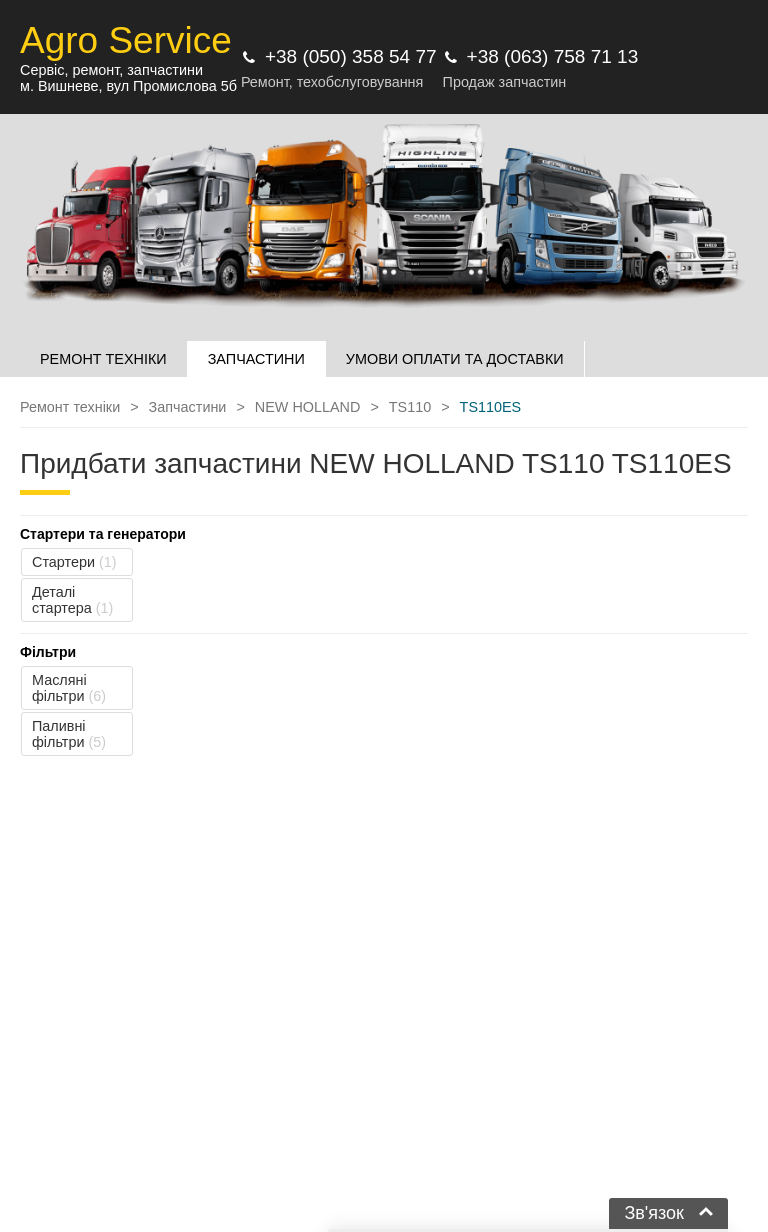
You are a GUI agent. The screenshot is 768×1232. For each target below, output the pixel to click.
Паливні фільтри (69, 734)
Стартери (74, 562)
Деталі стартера (72, 600)
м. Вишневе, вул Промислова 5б (128, 86)
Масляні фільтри (69, 688)
